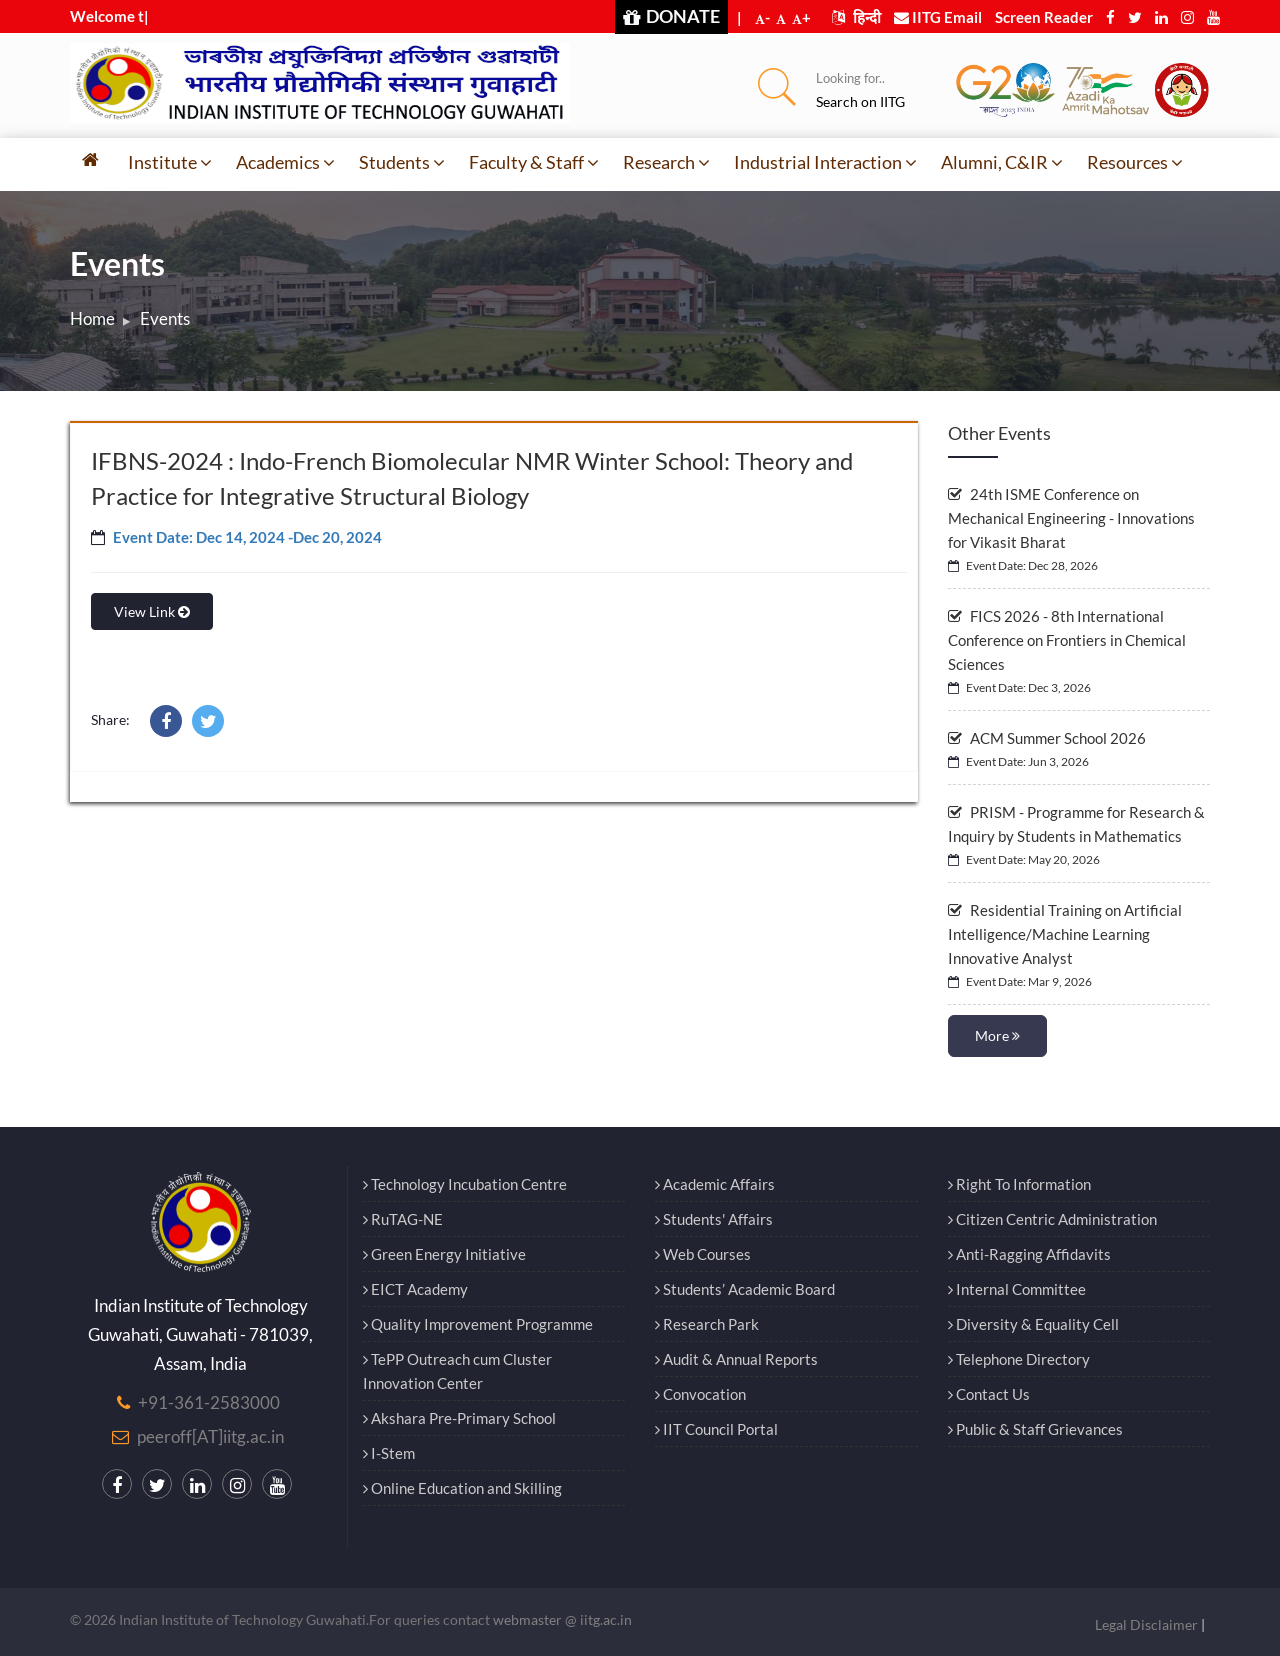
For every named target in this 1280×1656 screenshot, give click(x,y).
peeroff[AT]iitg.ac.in (210, 1436)
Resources (1135, 162)
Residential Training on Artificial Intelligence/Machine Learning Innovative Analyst (1065, 934)
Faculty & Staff (534, 162)
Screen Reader (1044, 17)
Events (165, 318)
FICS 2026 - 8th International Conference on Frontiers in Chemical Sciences (1067, 640)
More (997, 1035)
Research (666, 162)
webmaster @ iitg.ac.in (562, 1619)
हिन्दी (856, 17)
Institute (170, 162)
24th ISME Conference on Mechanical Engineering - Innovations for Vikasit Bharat (1071, 518)
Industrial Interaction (825, 162)
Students (402, 162)
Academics (285, 162)
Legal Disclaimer (1146, 1624)
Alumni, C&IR (1002, 162)
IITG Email (938, 17)
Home (92, 318)
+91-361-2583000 (209, 1402)
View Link (152, 611)
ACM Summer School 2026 (1047, 738)
